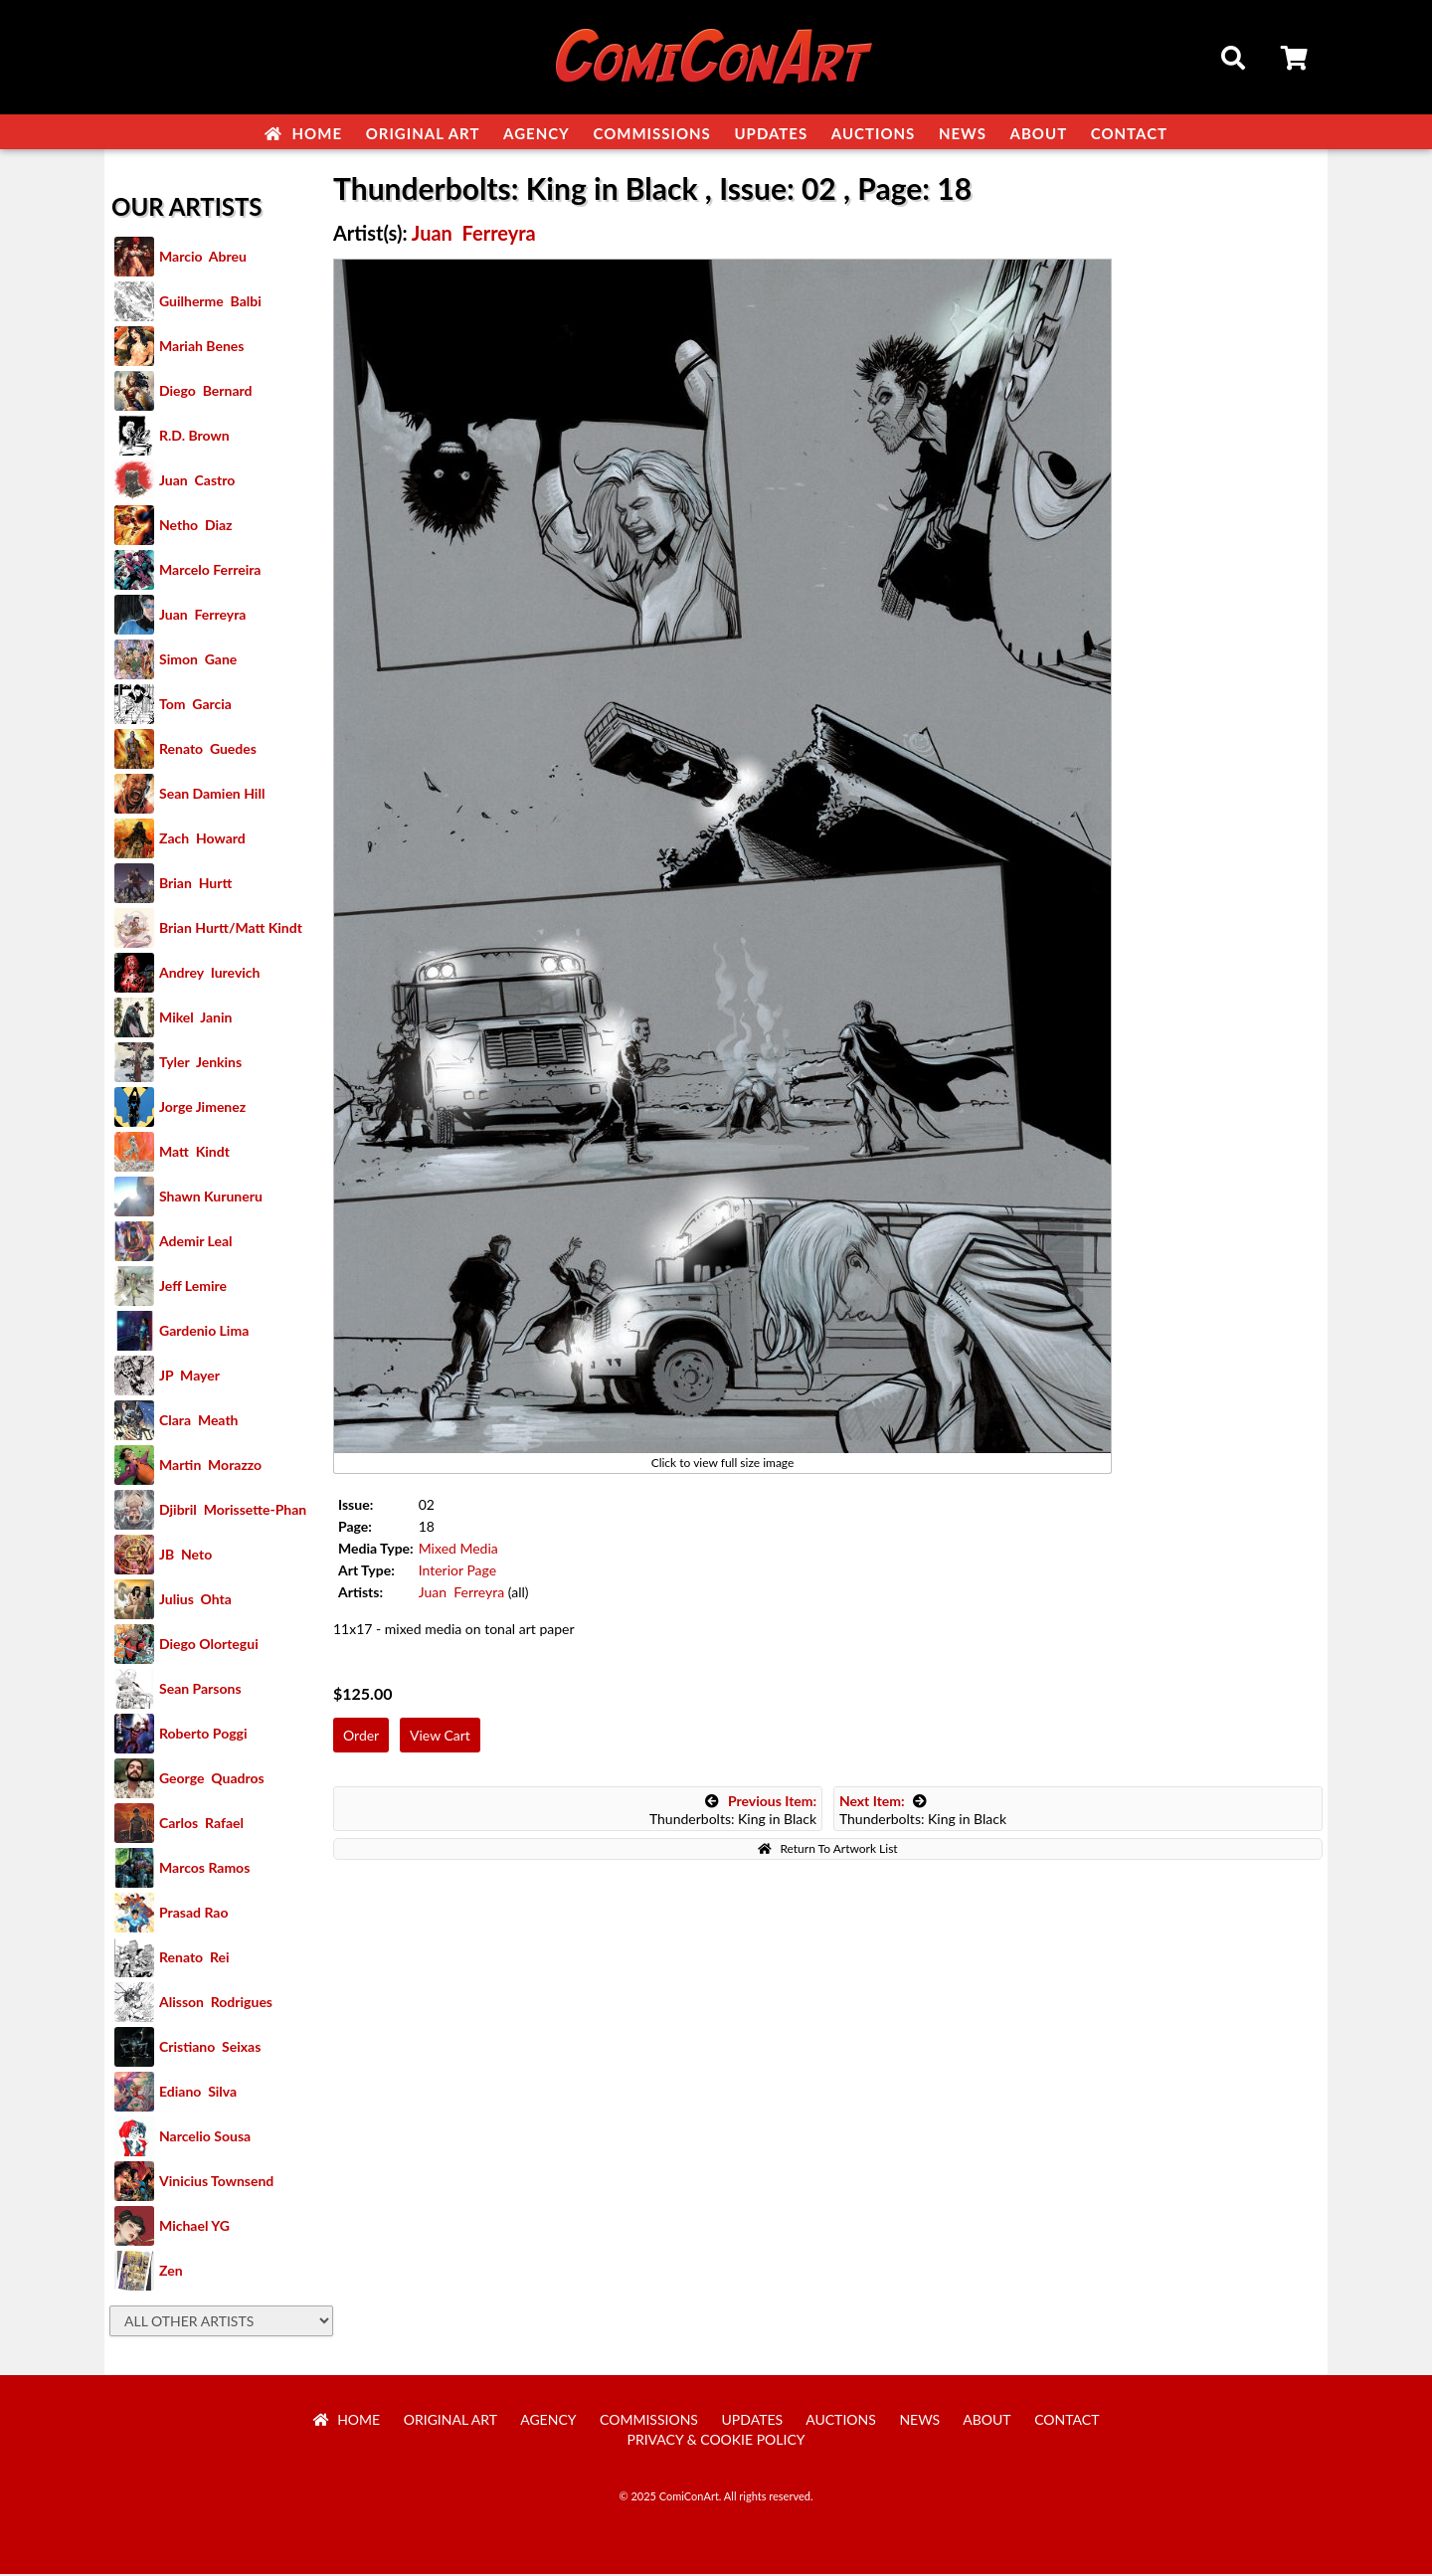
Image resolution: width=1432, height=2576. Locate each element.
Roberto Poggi (203, 1735)
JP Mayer (189, 1377)
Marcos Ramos (204, 1869)
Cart (1296, 61)
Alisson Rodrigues (215, 2003)
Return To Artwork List (827, 1850)
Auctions (873, 133)
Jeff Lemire (193, 1287)
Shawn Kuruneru (211, 1198)
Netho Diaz (196, 526)
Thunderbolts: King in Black (732, 1811)
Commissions (651, 133)
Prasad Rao (193, 1914)
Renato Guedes (208, 750)
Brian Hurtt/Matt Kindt (230, 929)
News (962, 133)
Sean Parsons (200, 1690)
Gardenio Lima (204, 1332)
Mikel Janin (195, 1019)
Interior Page (457, 1572)
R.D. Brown (194, 437)
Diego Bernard (205, 392)
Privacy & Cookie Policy (716, 2441)
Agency (536, 133)
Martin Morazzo (210, 1466)
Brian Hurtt (195, 884)
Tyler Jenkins (200, 1063)
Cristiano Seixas (210, 2048)
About (1039, 133)
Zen (171, 2272)
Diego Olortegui (209, 1645)
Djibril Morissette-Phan (232, 1511)
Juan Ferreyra (202, 616)
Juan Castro (197, 481)
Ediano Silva (198, 2093)
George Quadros (212, 1779)
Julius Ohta (195, 1600)
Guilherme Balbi (210, 302)
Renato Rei (194, 1958)
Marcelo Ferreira (210, 571)
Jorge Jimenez (202, 1108)
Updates (770, 133)
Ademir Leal (196, 1242)
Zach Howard (202, 839)
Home (303, 133)
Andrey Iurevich (210, 974)
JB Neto (185, 1556)
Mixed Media (458, 1550)
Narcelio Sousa (205, 2137)
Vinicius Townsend (216, 2182)
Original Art (423, 133)
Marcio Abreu (203, 258)
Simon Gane (198, 660)
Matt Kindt (194, 1153)
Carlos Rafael (201, 1824)
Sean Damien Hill (212, 795)
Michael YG (194, 2227)
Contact (1129, 133)
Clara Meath (199, 1421)
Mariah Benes (201, 347)
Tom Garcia (195, 705)
